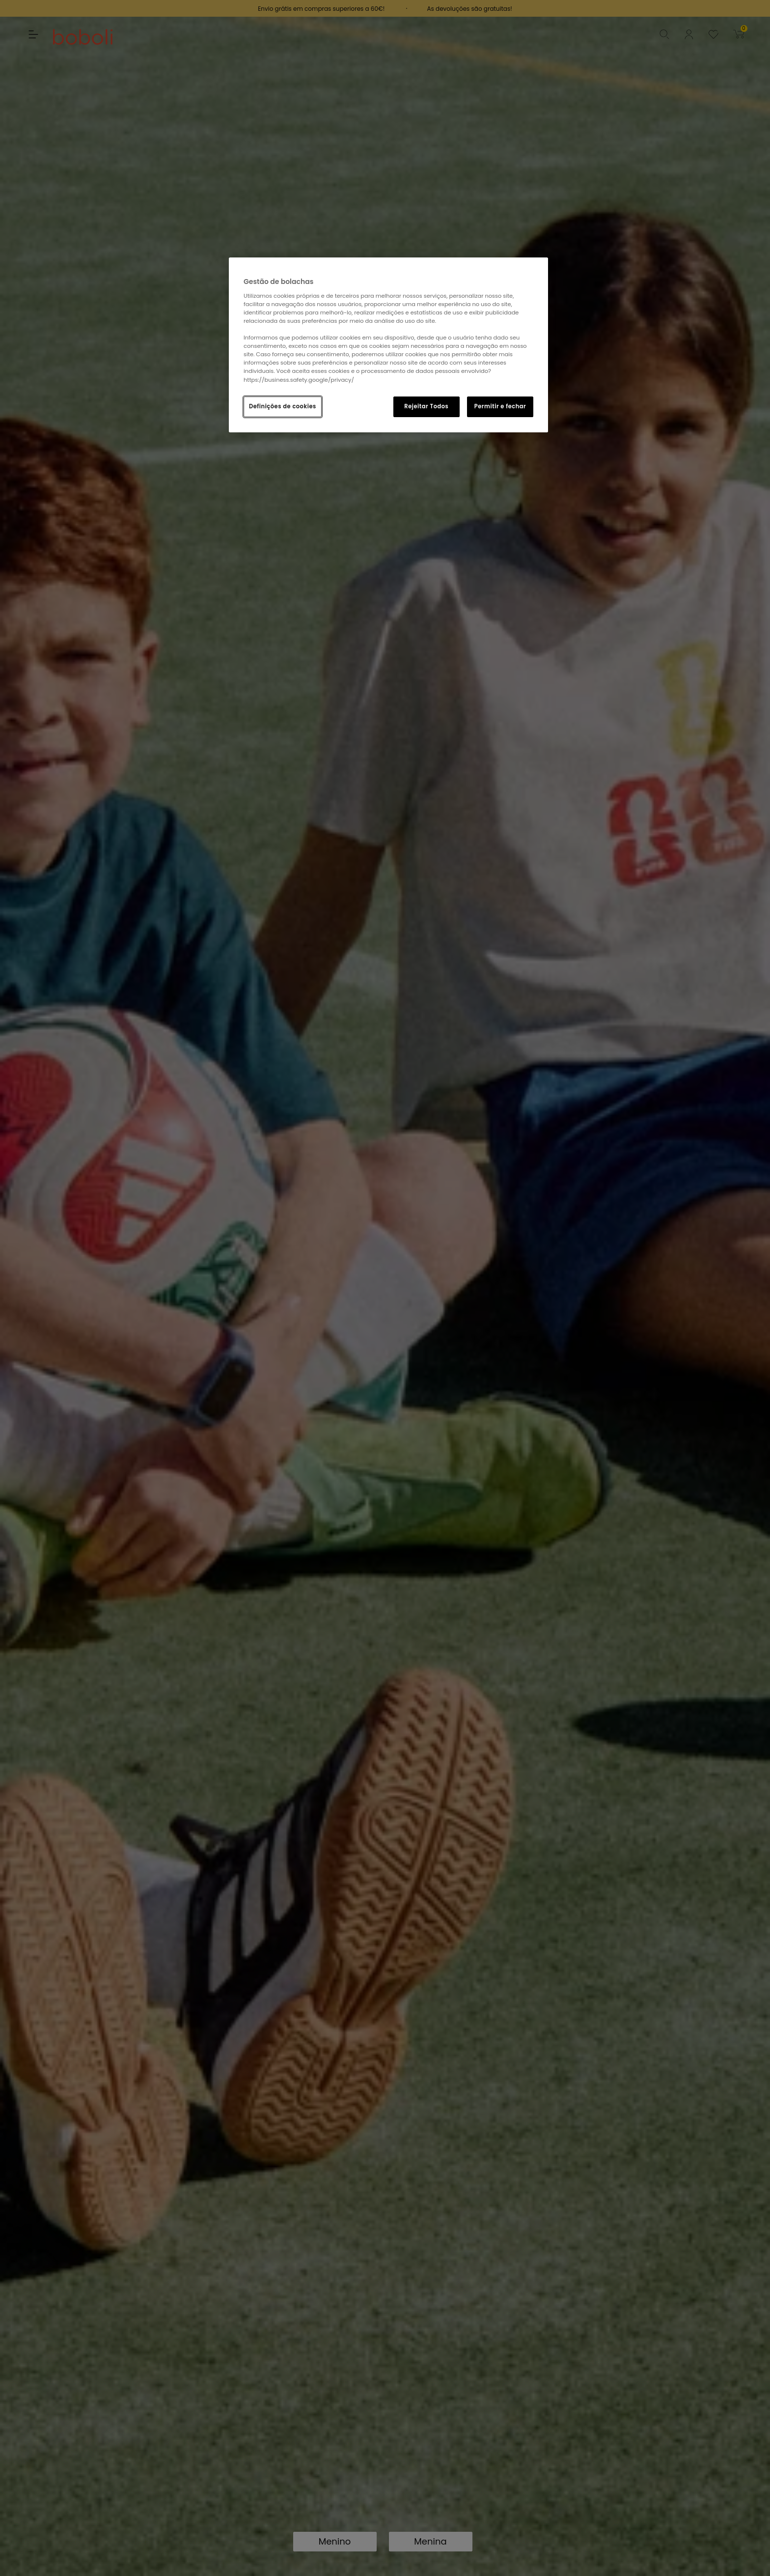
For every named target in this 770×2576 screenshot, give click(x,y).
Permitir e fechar (500, 406)
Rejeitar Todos (426, 406)
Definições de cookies (282, 406)
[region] (388, 344)
